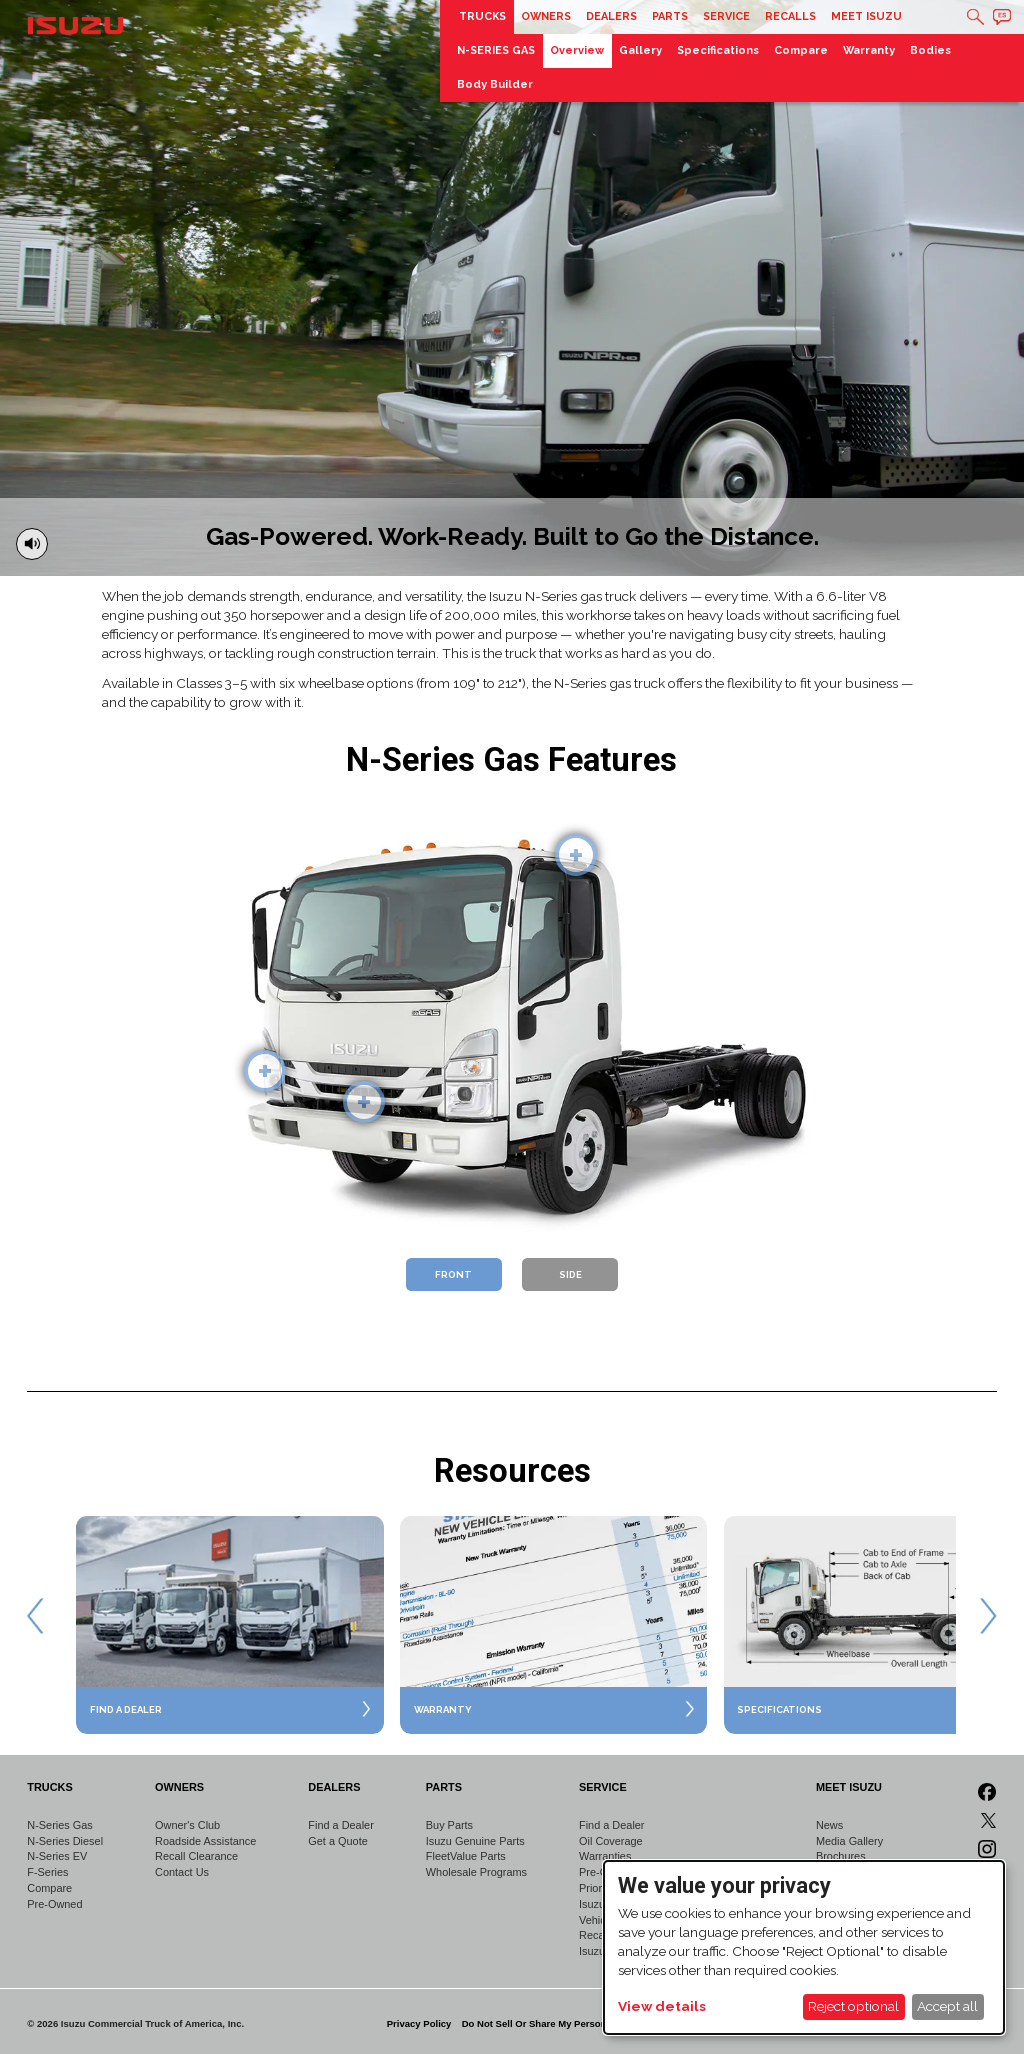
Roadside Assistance (205, 1841)
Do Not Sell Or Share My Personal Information (566, 2023)
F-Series (47, 1872)
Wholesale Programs (476, 1872)
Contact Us (182, 1872)
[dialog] (804, 1947)
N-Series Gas (59, 1825)
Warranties (605, 1856)
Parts (670, 16)
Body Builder (495, 84)
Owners (546, 16)
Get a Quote (337, 1841)
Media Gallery (849, 1841)
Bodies (930, 50)
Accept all (947, 2006)
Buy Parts (449, 1825)
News (829, 1825)
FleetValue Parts (466, 1856)
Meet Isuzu (866, 16)
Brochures (841, 1856)
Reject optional (853, 2006)
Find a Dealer (340, 1825)
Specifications (718, 50)
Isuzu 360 (602, 1904)
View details (662, 2006)
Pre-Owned (54, 1904)
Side (570, 1274)
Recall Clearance (196, 1856)
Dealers (611, 16)
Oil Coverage (611, 1841)
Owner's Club (187, 1825)
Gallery (640, 50)
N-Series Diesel (65, 1841)
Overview (577, 50)
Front (453, 1274)
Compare (801, 50)
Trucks (482, 16)
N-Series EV (57, 1856)
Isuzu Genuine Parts (475, 1841)
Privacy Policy (419, 2023)
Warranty (869, 50)
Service (726, 16)
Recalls (790, 16)
